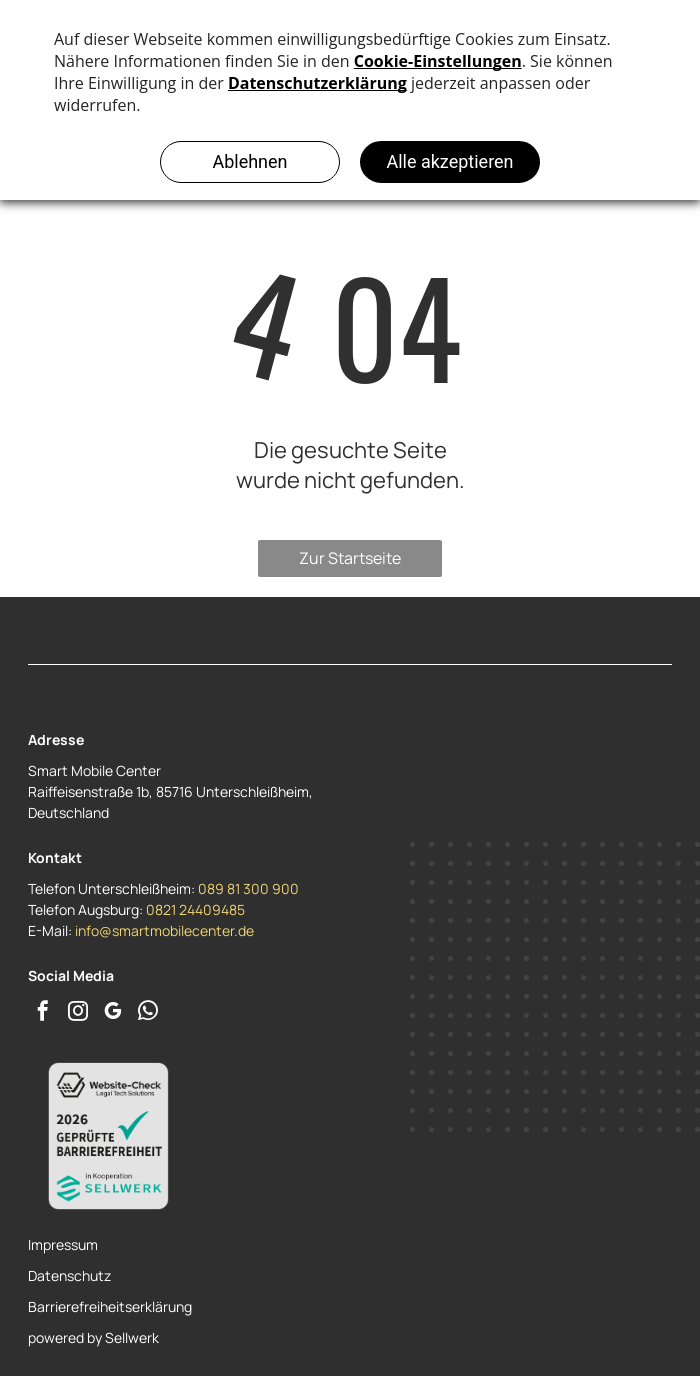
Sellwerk (132, 1337)
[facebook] (43, 1013)
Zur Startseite (350, 558)
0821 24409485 (195, 909)
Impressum (63, 1244)
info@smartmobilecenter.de (164, 930)
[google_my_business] (113, 1013)
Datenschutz (69, 1275)
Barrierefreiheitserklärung (110, 1306)
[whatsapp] (148, 1013)
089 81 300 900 (248, 888)
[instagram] (78, 1013)
